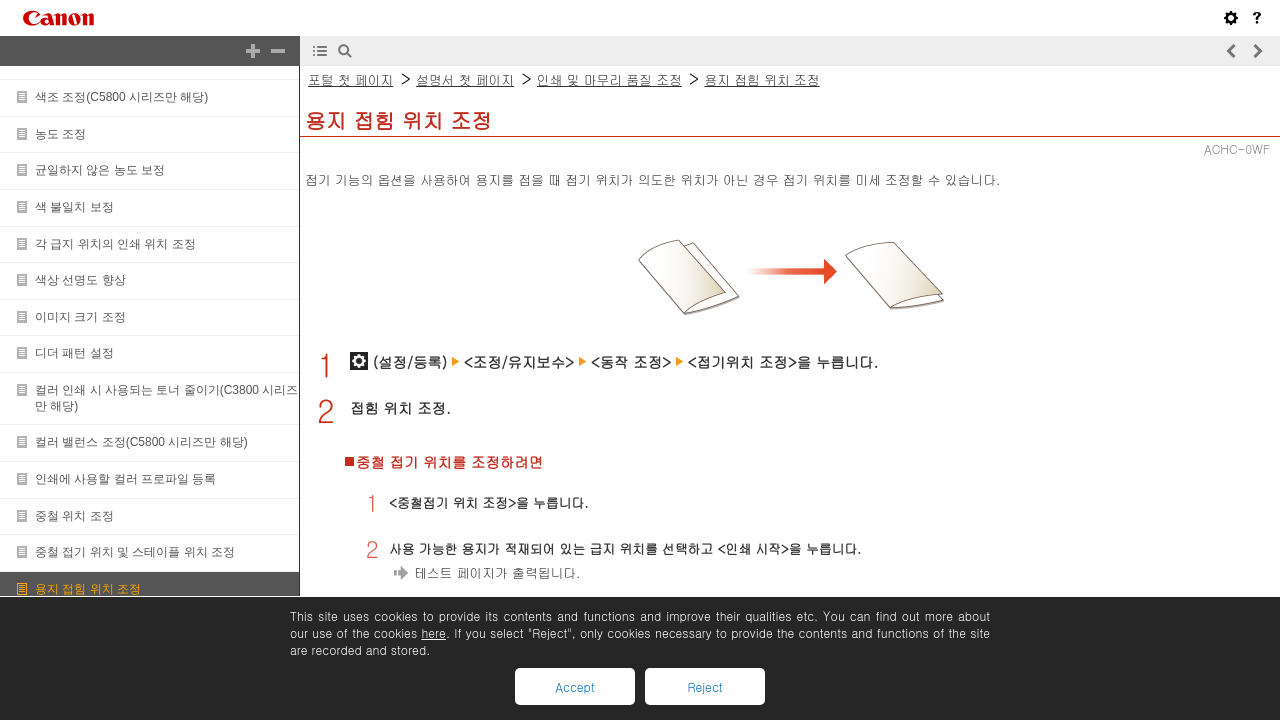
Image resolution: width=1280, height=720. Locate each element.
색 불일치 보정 (74, 207)
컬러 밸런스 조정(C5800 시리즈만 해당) (141, 442)
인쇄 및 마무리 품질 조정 (609, 79)
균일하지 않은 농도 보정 (100, 170)
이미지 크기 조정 (80, 317)
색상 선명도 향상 (80, 280)
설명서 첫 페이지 (465, 79)
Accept (574, 686)
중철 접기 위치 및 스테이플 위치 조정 (135, 552)
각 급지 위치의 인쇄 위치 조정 (115, 244)
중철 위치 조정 (74, 516)
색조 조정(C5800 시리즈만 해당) (121, 97)
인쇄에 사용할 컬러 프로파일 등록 (125, 479)
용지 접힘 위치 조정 (88, 589)
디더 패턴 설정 (74, 353)
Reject (704, 686)
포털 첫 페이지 (350, 79)
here (433, 632)
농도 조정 (60, 134)
